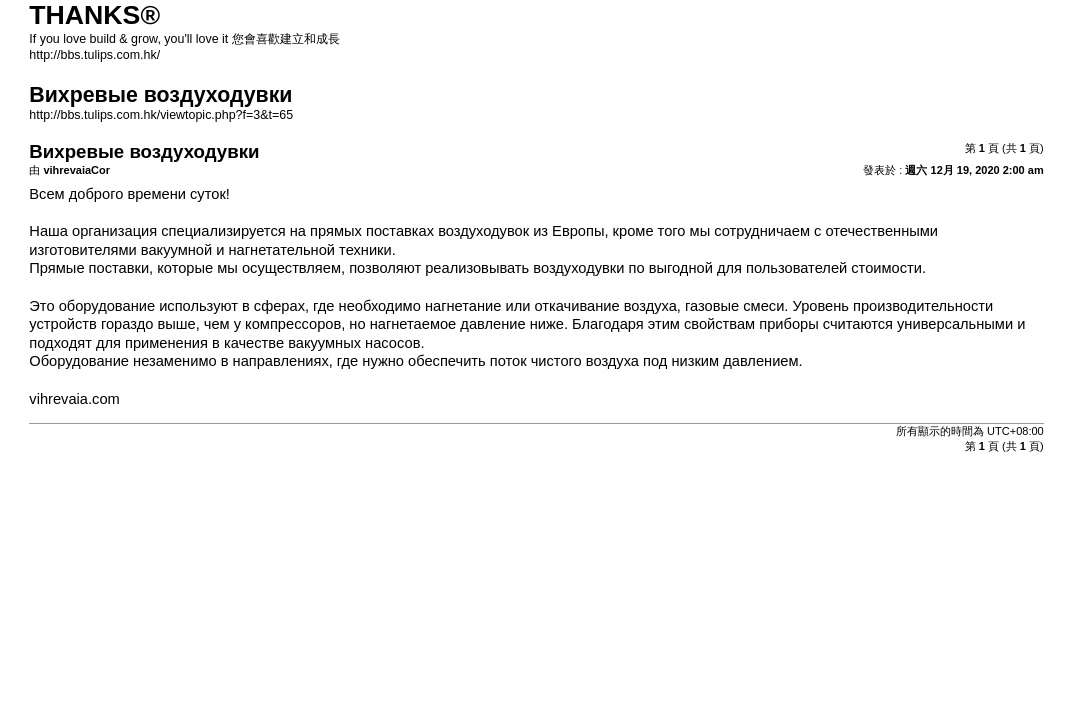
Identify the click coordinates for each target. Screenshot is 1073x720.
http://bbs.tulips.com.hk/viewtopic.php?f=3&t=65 (161, 115)
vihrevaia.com (74, 399)
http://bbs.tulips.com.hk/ (94, 55)
